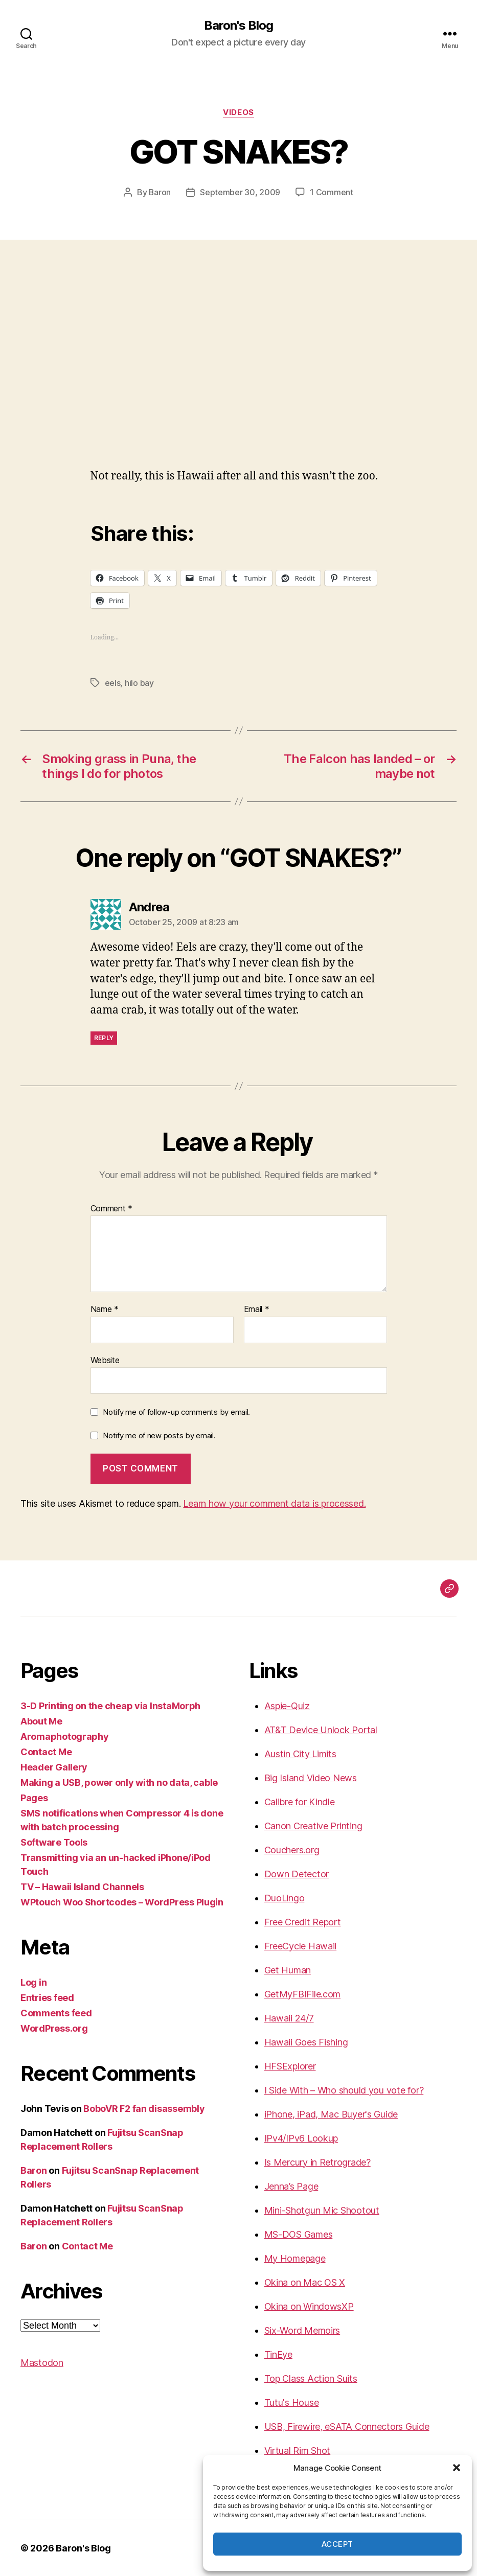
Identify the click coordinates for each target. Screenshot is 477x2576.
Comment (111, 1207)
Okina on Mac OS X (304, 2281)
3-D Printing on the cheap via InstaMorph (110, 1704)
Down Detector (296, 1873)
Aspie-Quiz (287, 1704)
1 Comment (332, 192)
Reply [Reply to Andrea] (104, 1037)
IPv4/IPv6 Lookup (301, 2137)
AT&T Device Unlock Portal (320, 1728)
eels (113, 682)
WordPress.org (54, 2027)
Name (104, 1308)
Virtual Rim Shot (297, 2449)
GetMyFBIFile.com (302, 1993)
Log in (33, 1981)
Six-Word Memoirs (302, 2329)
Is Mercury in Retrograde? (317, 2161)
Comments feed (56, 2012)
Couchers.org (292, 1849)
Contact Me (46, 1750)
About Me (41, 1720)
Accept (337, 2544)
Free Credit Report (302, 1921)
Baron (160, 192)
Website (105, 1359)
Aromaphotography (64, 1735)
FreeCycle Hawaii (300, 1945)
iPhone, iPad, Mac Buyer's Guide (331, 2113)
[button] (456, 2468)
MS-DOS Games (298, 2233)
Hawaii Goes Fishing (306, 2041)
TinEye (278, 2353)
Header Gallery (53, 1766)
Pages (34, 1796)
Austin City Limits (300, 1752)
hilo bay (139, 682)
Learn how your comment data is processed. (274, 1502)
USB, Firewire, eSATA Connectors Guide (346, 2425)
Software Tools (53, 1841)
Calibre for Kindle (299, 1801)
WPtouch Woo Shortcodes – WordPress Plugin (121, 1901)
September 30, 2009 (240, 192)
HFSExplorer (290, 2065)
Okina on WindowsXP (309, 2305)
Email (256, 1308)
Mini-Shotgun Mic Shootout (321, 2209)
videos (238, 112)
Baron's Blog (238, 25)
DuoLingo (284, 1897)
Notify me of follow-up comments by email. (176, 1411)
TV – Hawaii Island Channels (82, 1885)
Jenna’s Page (291, 2185)
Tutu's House (291, 2401)
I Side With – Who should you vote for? (344, 2089)
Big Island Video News (310, 1777)
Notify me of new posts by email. (159, 1434)
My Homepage (295, 2257)
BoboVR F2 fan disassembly (144, 2107)
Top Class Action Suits (310, 2377)
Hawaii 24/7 (289, 2017)
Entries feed (47, 1996)
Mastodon (41, 2361)
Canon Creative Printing (313, 1825)
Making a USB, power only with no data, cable (119, 1781)
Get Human (287, 1969)
